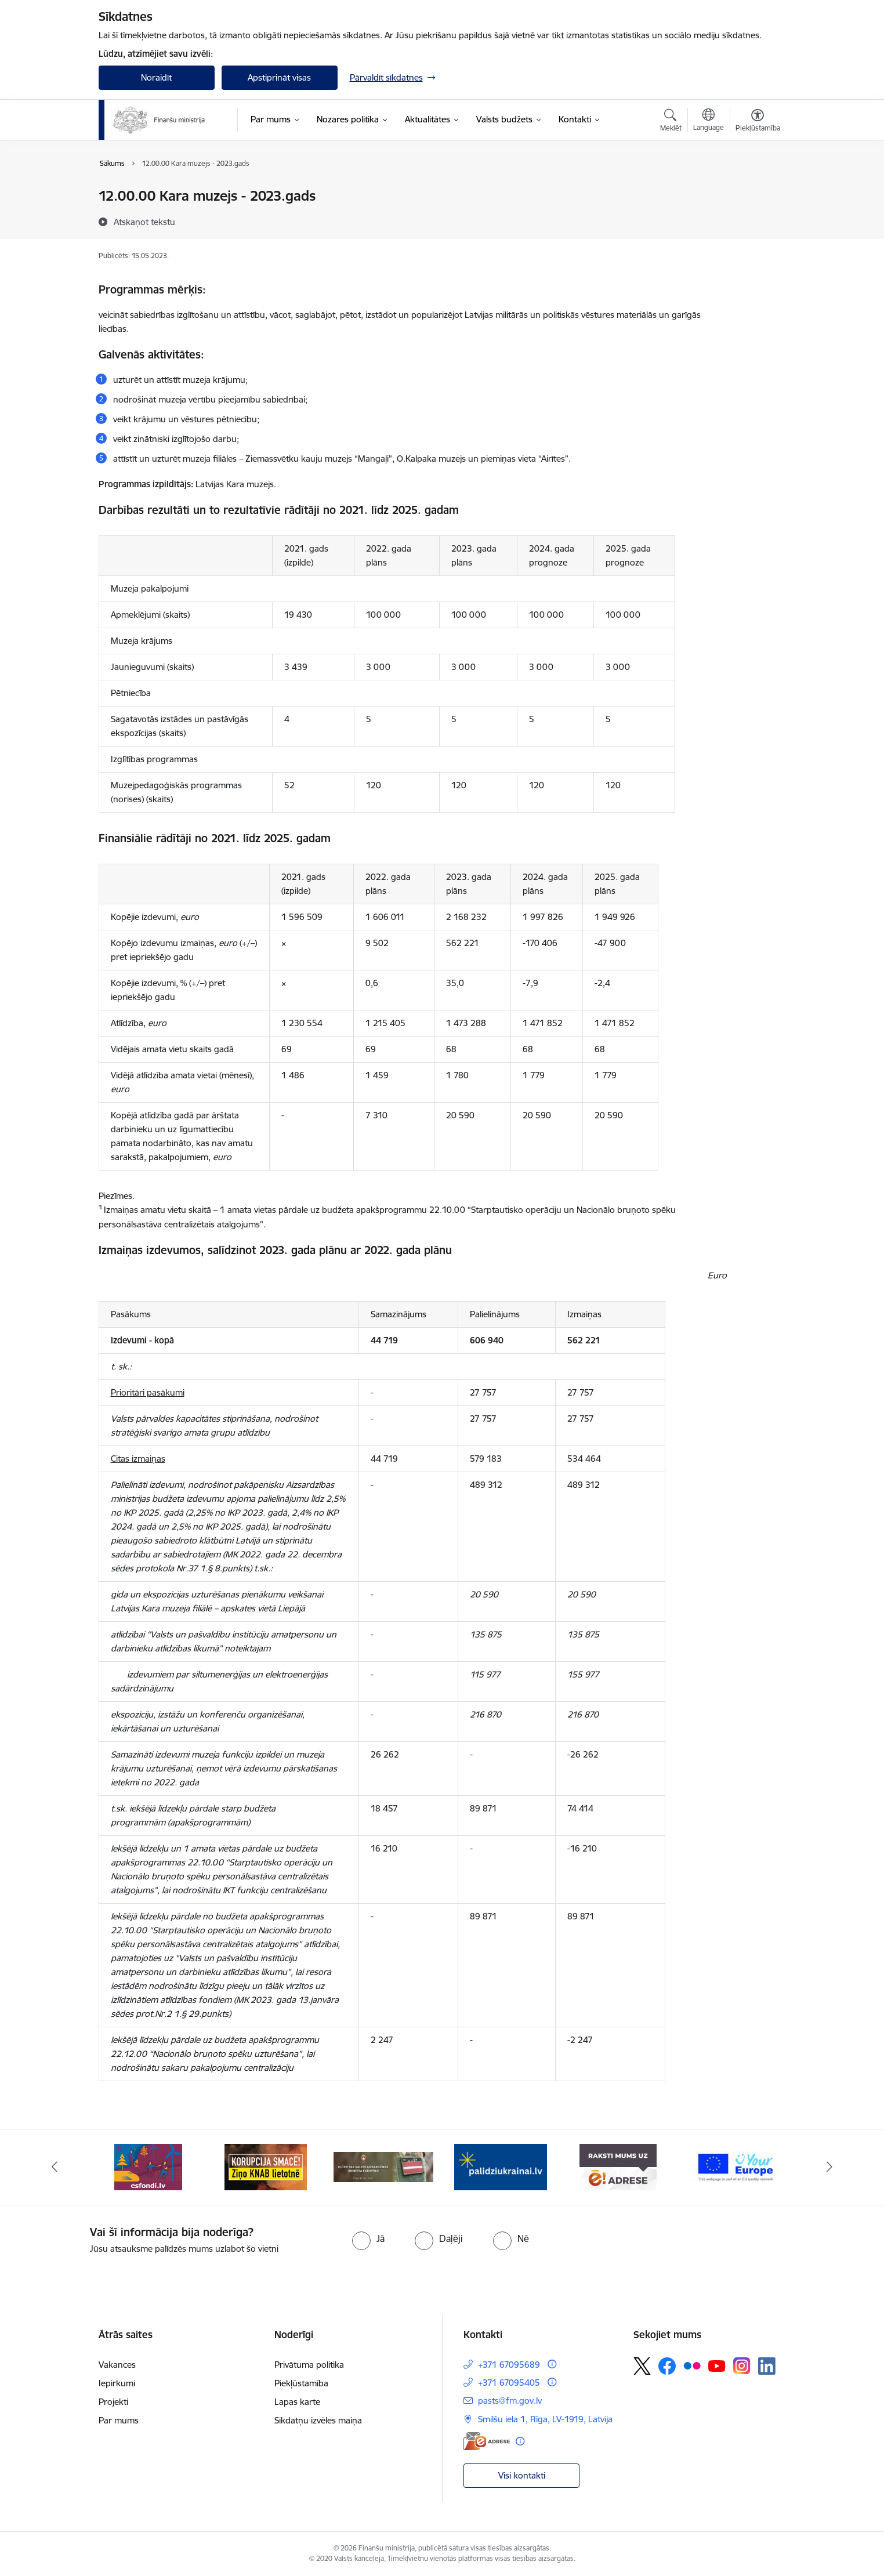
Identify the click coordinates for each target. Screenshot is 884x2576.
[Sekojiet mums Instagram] (742, 2365)
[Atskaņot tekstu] (144, 222)
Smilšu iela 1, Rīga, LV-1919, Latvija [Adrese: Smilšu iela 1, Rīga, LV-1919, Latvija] (545, 2419)
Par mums (119, 2420)
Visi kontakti (521, 2475)
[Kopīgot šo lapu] (757, 220)
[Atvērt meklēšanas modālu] (670, 122)
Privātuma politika (309, 2364)
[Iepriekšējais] (54, 2167)
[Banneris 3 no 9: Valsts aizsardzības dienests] (384, 2166)
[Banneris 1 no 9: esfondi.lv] (148, 2166)
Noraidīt (156, 77)
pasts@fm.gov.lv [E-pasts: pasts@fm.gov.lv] (510, 2400)
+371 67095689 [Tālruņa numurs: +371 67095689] (509, 2364)
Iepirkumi (117, 2383)
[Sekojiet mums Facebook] (667, 2366)
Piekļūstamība (301, 2383)
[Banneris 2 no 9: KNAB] (265, 2166)
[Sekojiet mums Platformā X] (642, 2366)
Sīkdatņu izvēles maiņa (318, 2420)
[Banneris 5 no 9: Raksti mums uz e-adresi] (618, 2166)
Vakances (117, 2364)
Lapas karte (297, 2401)
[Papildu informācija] (552, 2364)
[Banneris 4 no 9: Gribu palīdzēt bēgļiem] (500, 2166)
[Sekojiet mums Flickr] (692, 2365)
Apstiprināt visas (279, 77)
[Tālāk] (830, 2167)
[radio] (368, 2238)
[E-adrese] (486, 2441)
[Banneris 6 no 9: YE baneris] (736, 2166)
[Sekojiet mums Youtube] (717, 2365)
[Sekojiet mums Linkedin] (767, 2366)
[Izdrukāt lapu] (757, 191)
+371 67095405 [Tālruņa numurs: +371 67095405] (509, 2382)
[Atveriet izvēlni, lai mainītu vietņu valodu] (708, 121)
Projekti (113, 2401)
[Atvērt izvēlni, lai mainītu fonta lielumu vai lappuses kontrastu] (758, 122)
